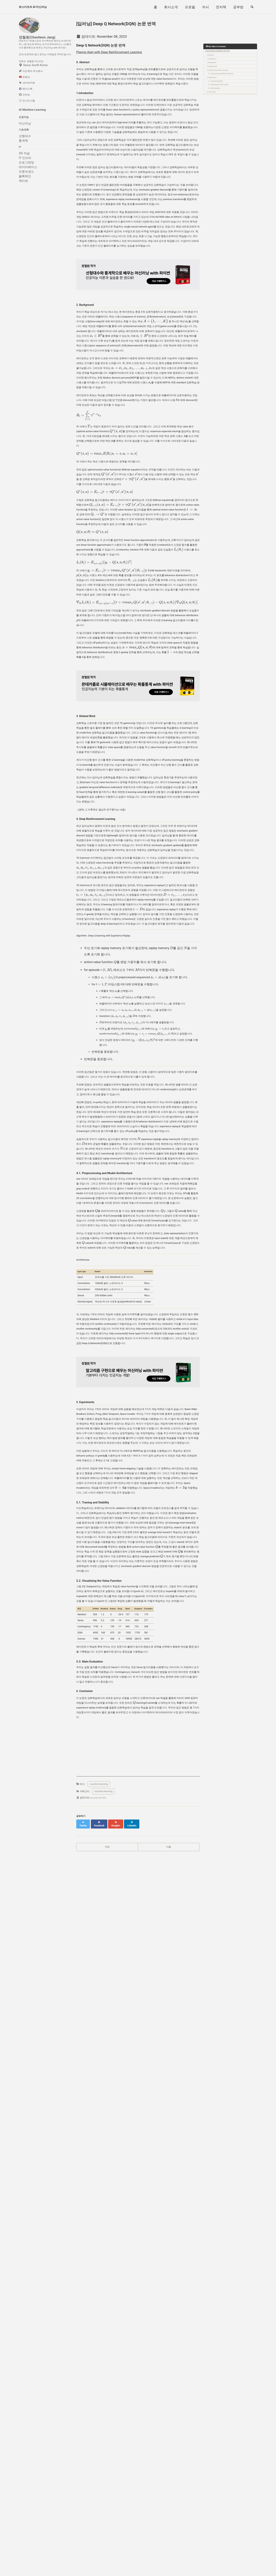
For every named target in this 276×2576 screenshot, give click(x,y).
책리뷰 (23, 206)
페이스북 (25, 110)
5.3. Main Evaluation (216, 97)
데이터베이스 (28, 192)
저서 (203, 7)
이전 (107, 2481)
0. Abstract (212, 57)
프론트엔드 (26, 197)
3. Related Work (214, 70)
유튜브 (24, 98)
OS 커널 (24, 178)
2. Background (213, 66)
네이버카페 (27, 104)
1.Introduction (213, 61)
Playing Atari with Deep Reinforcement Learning (109, 54)
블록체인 (25, 201)
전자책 (219, 7)
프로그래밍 (26, 188)
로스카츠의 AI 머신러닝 (37, 7)
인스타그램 (27, 122)
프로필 (187, 7)
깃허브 (24, 116)
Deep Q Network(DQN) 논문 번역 (220, 52)
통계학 (23, 165)
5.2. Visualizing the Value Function (221, 92)
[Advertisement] (138, 2385)
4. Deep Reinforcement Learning (220, 75)
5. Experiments (213, 84)
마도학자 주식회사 (31, 93)
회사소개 (169, 7)
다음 (169, 2481)
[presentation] (157, 421)
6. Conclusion (213, 101)
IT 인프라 (25, 183)
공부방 (236, 7)
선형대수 (25, 160)
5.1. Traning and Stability (218, 88)
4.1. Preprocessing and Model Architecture (224, 79)
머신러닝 (25, 146)
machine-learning (99, 2419)
